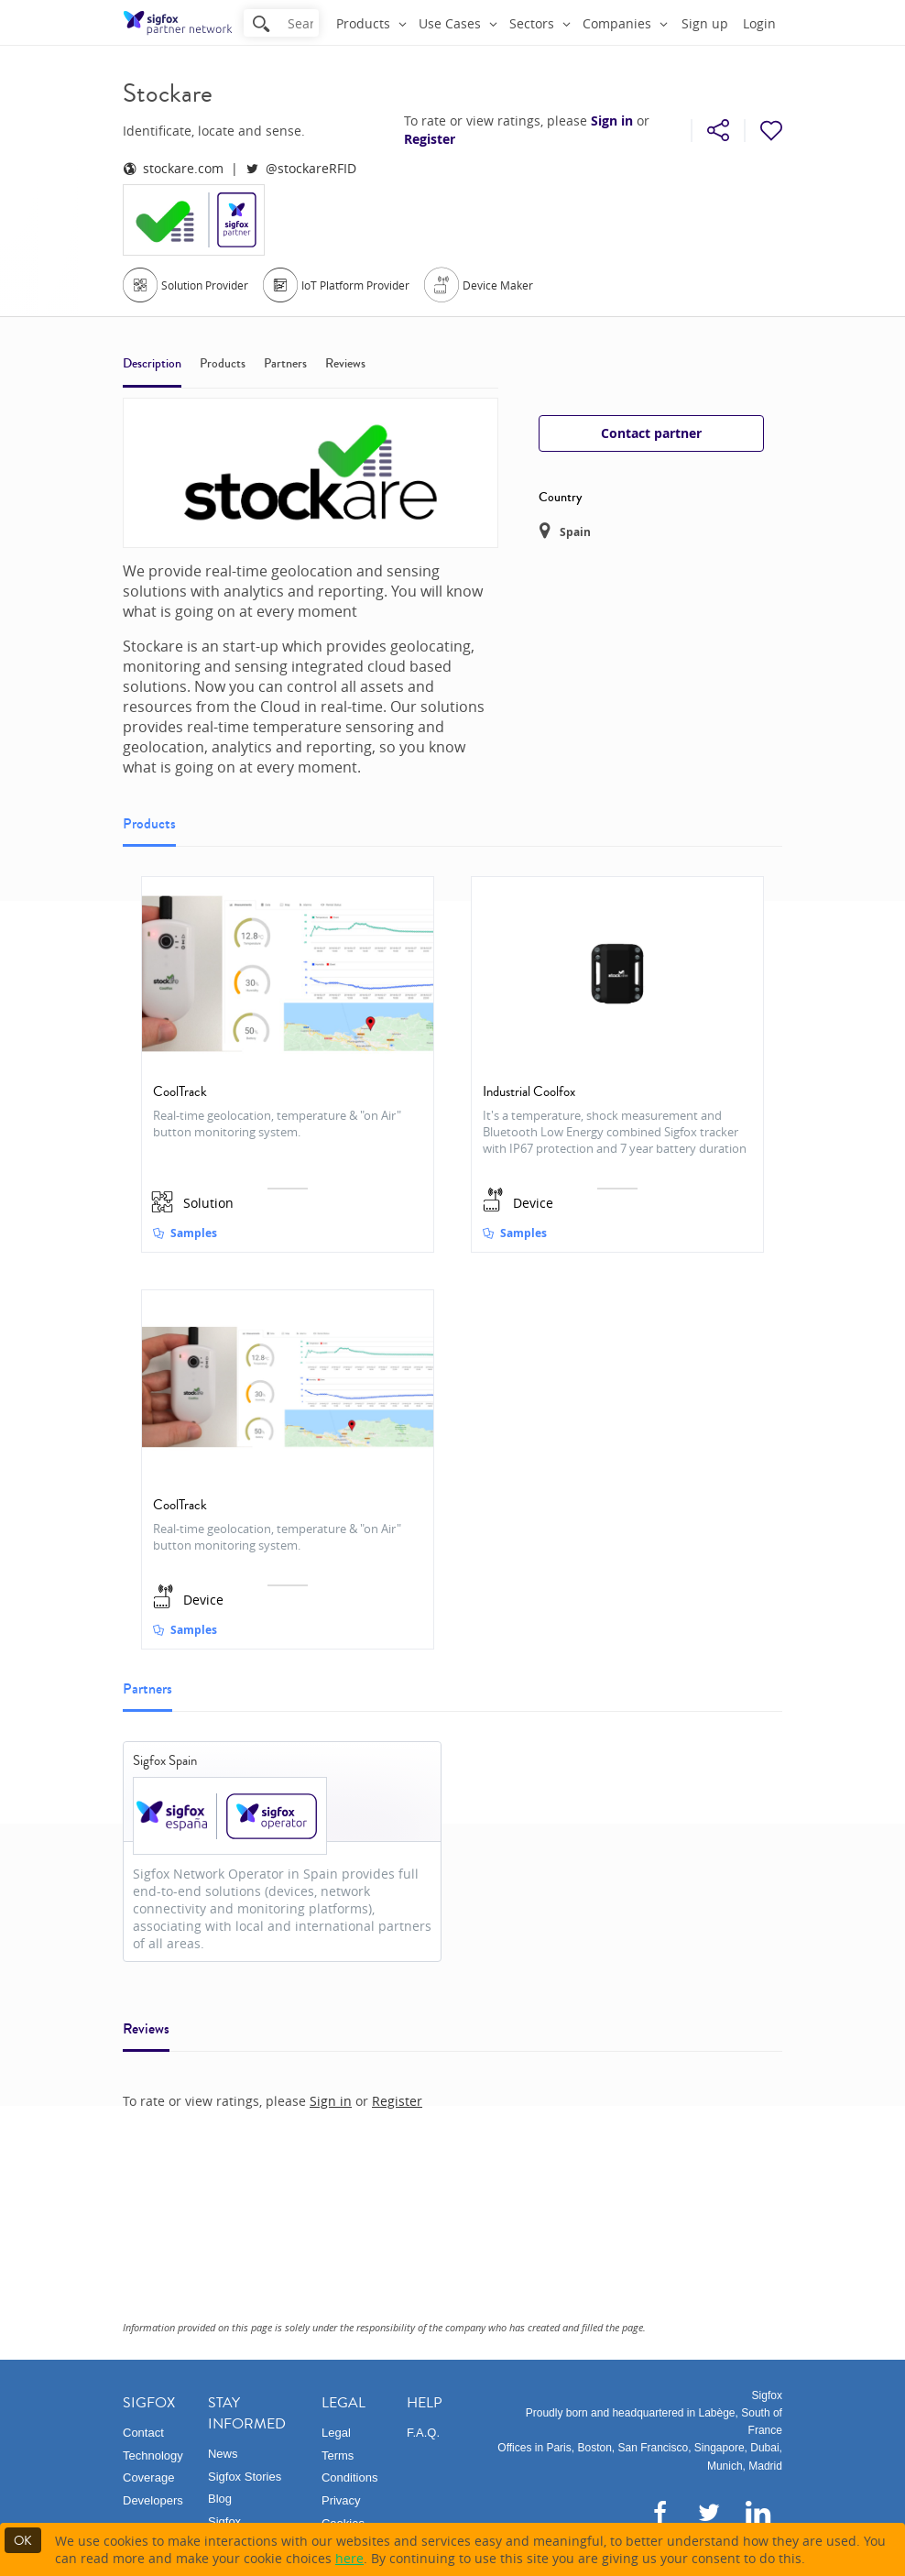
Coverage (148, 2477)
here (349, 2558)
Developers (153, 2500)
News (223, 2454)
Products (222, 364)
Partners (285, 364)
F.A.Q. (423, 2432)
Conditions (349, 2477)
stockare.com (173, 168)
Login (759, 23)
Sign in (612, 121)
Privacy (341, 2500)
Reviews (345, 364)
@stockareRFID (300, 168)
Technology (153, 2455)
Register (429, 139)
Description (152, 364)
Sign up (704, 23)
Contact (143, 2432)
